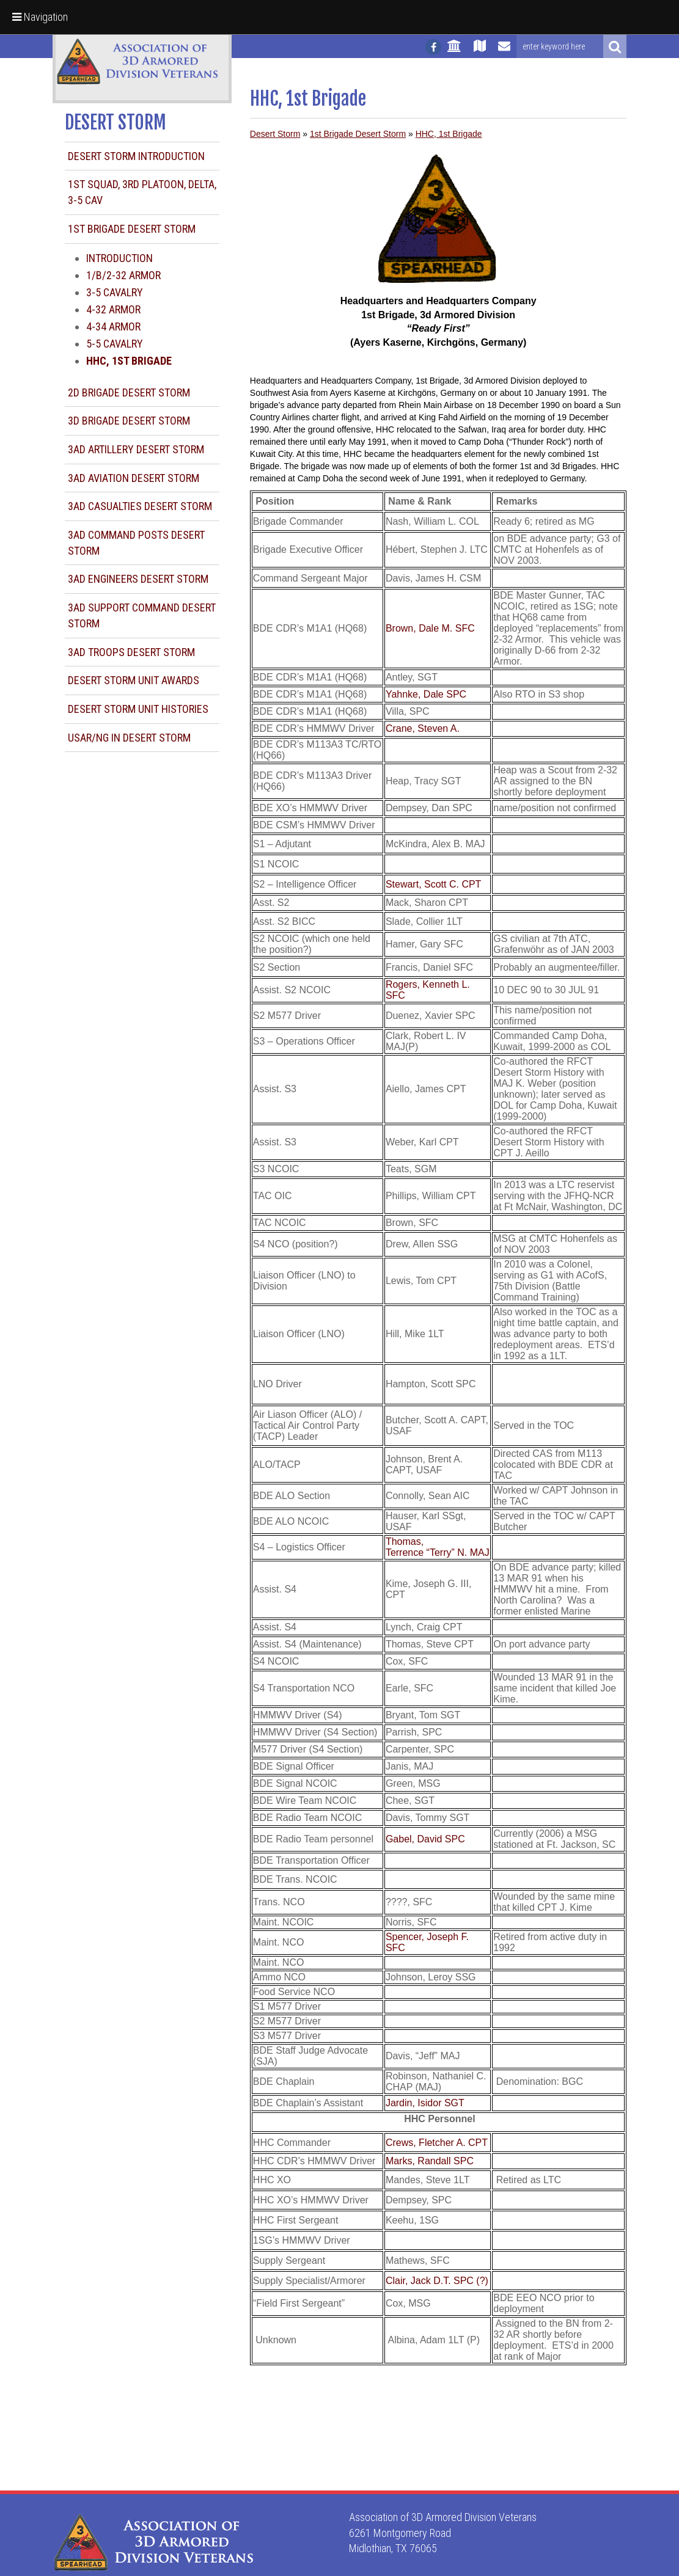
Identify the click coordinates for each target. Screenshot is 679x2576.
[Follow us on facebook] (433, 47)
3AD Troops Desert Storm (131, 652)
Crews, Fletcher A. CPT (437, 2142)
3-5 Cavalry (114, 292)
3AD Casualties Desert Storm (140, 506)
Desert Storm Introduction (136, 156)
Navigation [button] (40, 16)
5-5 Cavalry (114, 343)
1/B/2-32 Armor (123, 275)
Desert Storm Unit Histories (138, 708)
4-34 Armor (113, 326)
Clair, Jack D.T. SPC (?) (437, 2280)
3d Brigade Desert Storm (129, 420)
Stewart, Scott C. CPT (433, 884)
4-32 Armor (113, 309)
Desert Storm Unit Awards (133, 680)
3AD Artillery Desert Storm (136, 449)
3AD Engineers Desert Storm (138, 578)
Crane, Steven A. (423, 728)
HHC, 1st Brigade (449, 134)
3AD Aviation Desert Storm (133, 478)
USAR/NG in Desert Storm (129, 737)
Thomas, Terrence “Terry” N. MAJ (438, 1547)
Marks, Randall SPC (430, 2161)
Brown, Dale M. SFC (430, 628)
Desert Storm (275, 134)
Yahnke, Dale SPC (426, 694)
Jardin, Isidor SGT (425, 2103)
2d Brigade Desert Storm (129, 392)
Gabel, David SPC (425, 1839)
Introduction (119, 258)
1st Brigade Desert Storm (132, 228)
